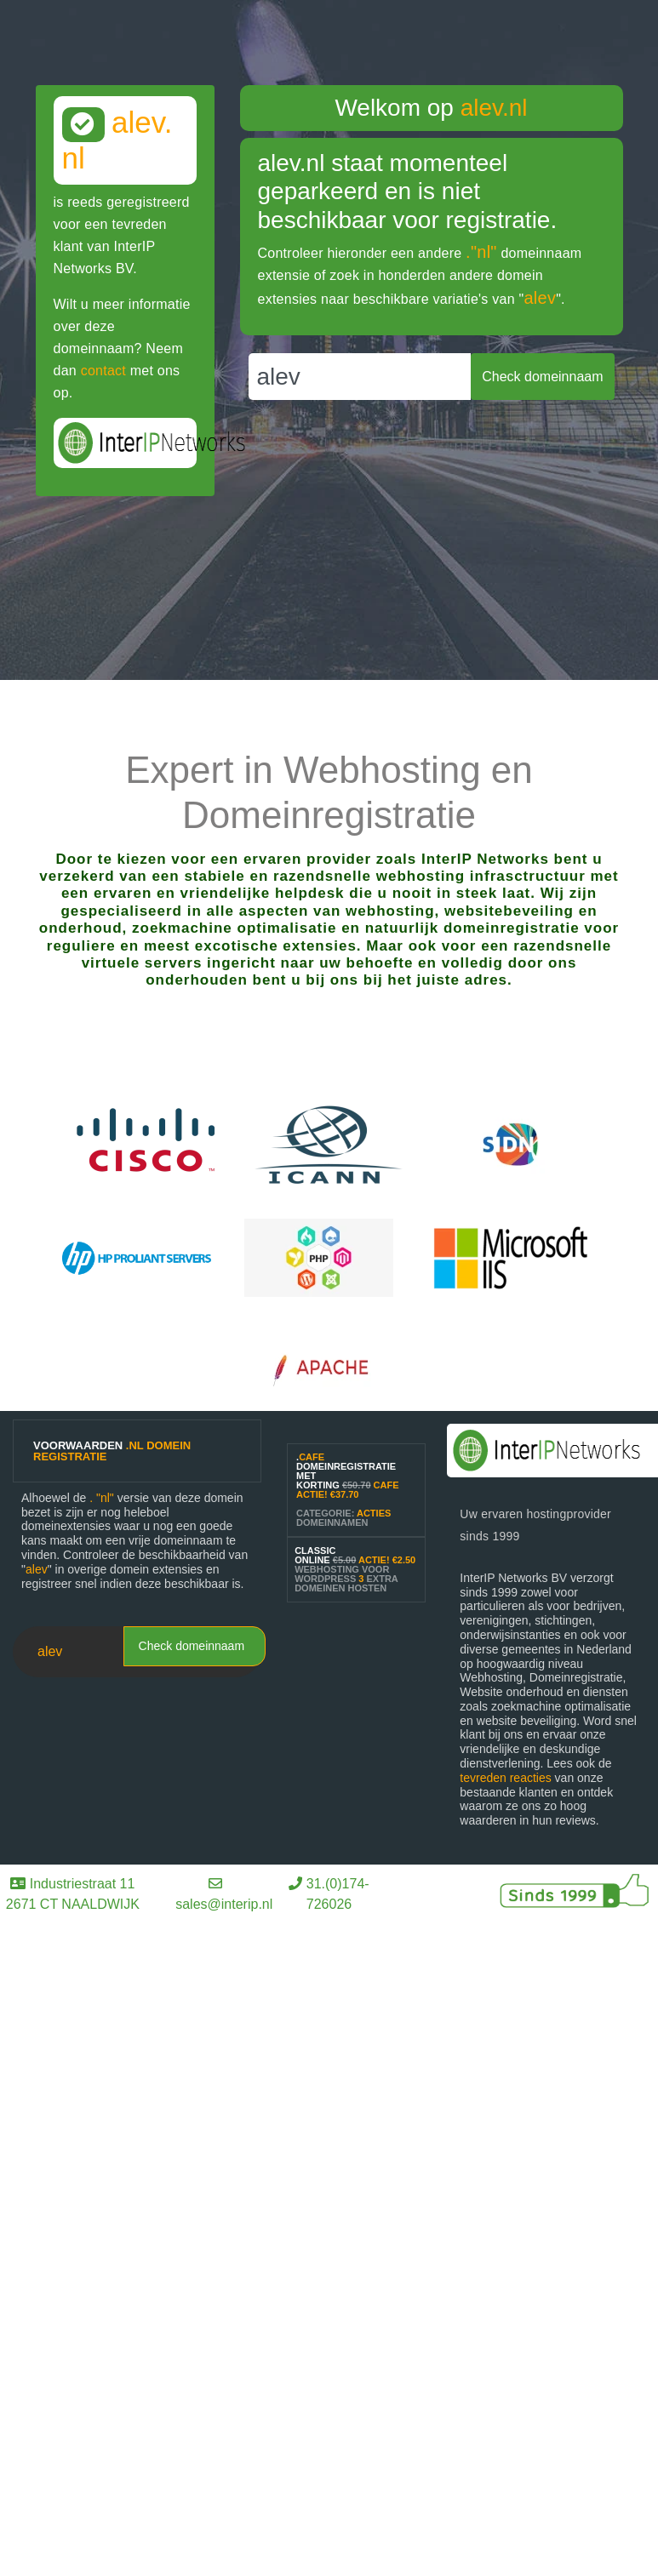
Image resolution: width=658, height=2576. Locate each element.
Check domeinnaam (192, 1646)
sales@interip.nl (223, 1904)
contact (103, 370)
